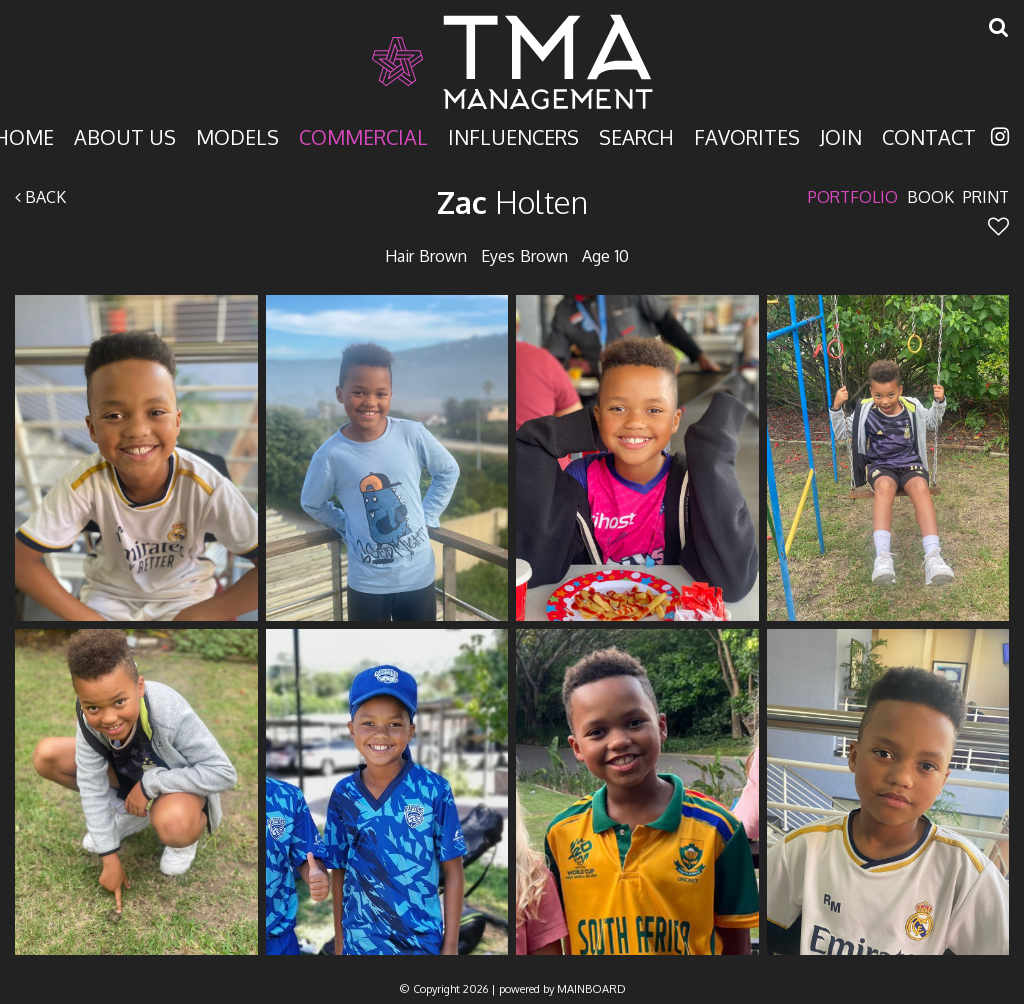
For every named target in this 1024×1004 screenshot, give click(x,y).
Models (237, 135)
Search (636, 135)
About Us (125, 135)
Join (841, 135)
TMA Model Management (512, 62)
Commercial (363, 135)
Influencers (513, 135)
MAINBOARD (591, 989)
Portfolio (853, 197)
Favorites (747, 135)
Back (40, 197)
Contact (929, 135)
